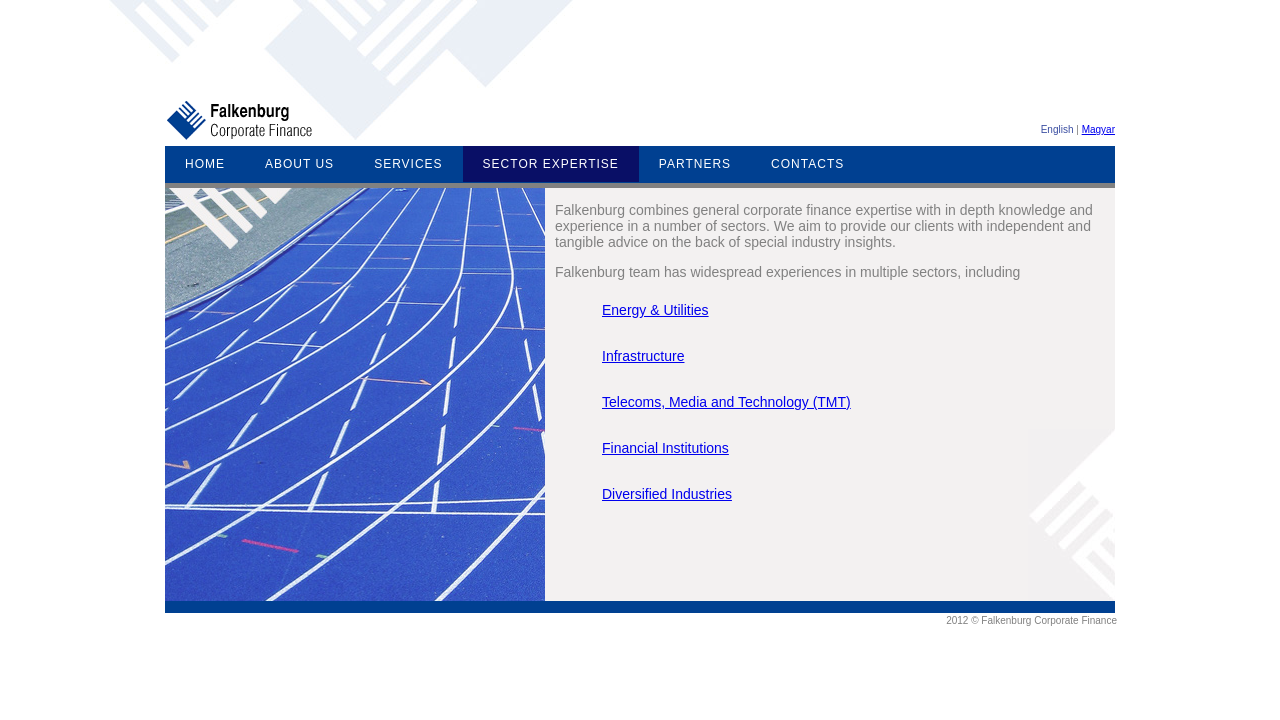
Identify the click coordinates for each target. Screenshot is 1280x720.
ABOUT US (299, 164)
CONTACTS (807, 164)
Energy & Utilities (655, 310)
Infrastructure (643, 356)
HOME (205, 164)
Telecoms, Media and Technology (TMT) (726, 402)
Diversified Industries (667, 494)
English (1057, 129)
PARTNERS (695, 164)
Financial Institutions (665, 448)
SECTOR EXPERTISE (551, 164)
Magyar (1098, 129)
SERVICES (408, 164)
